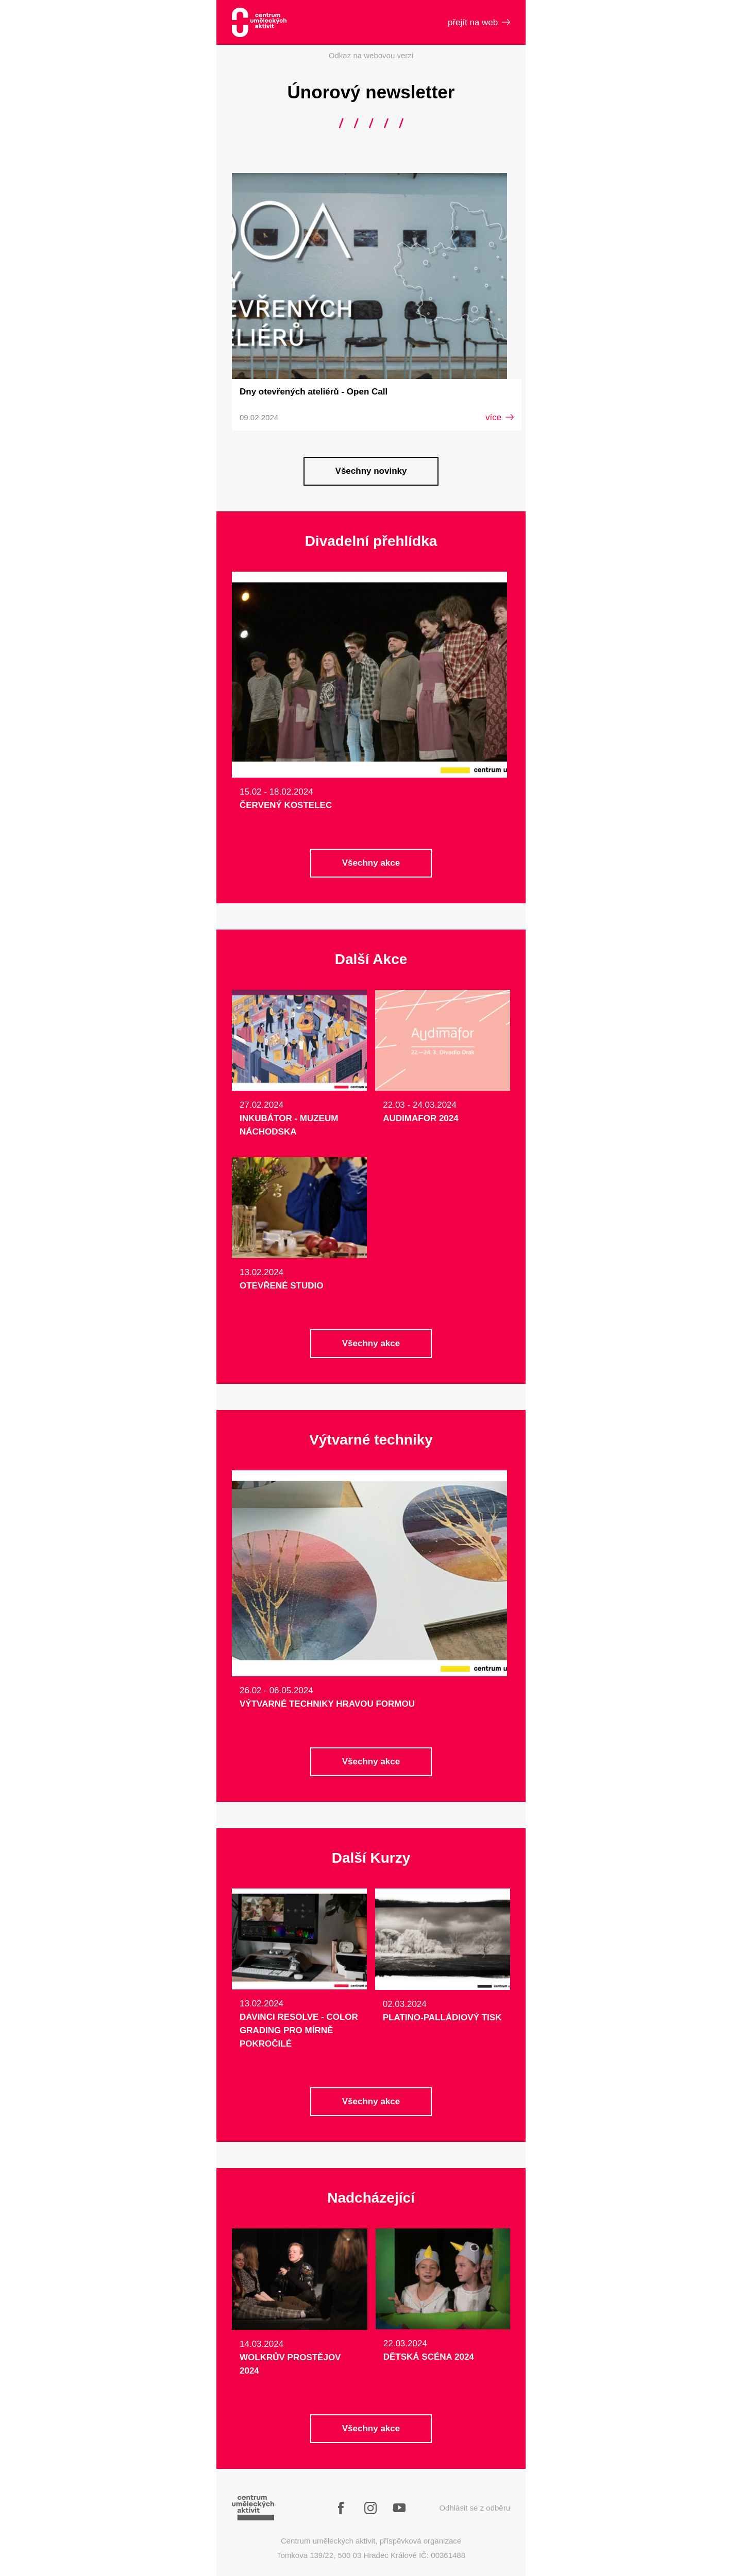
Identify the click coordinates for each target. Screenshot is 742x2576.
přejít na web (479, 22)
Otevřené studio (281, 1286)
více (499, 417)
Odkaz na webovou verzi (371, 55)
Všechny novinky (371, 471)
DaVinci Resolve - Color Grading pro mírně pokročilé (299, 2030)
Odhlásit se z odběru (474, 2507)
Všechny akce (371, 863)
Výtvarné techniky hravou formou (327, 1704)
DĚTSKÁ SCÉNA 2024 (428, 2357)
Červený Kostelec (286, 805)
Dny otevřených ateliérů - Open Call (313, 392)
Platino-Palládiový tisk (442, 2017)
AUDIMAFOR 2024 (420, 1118)
